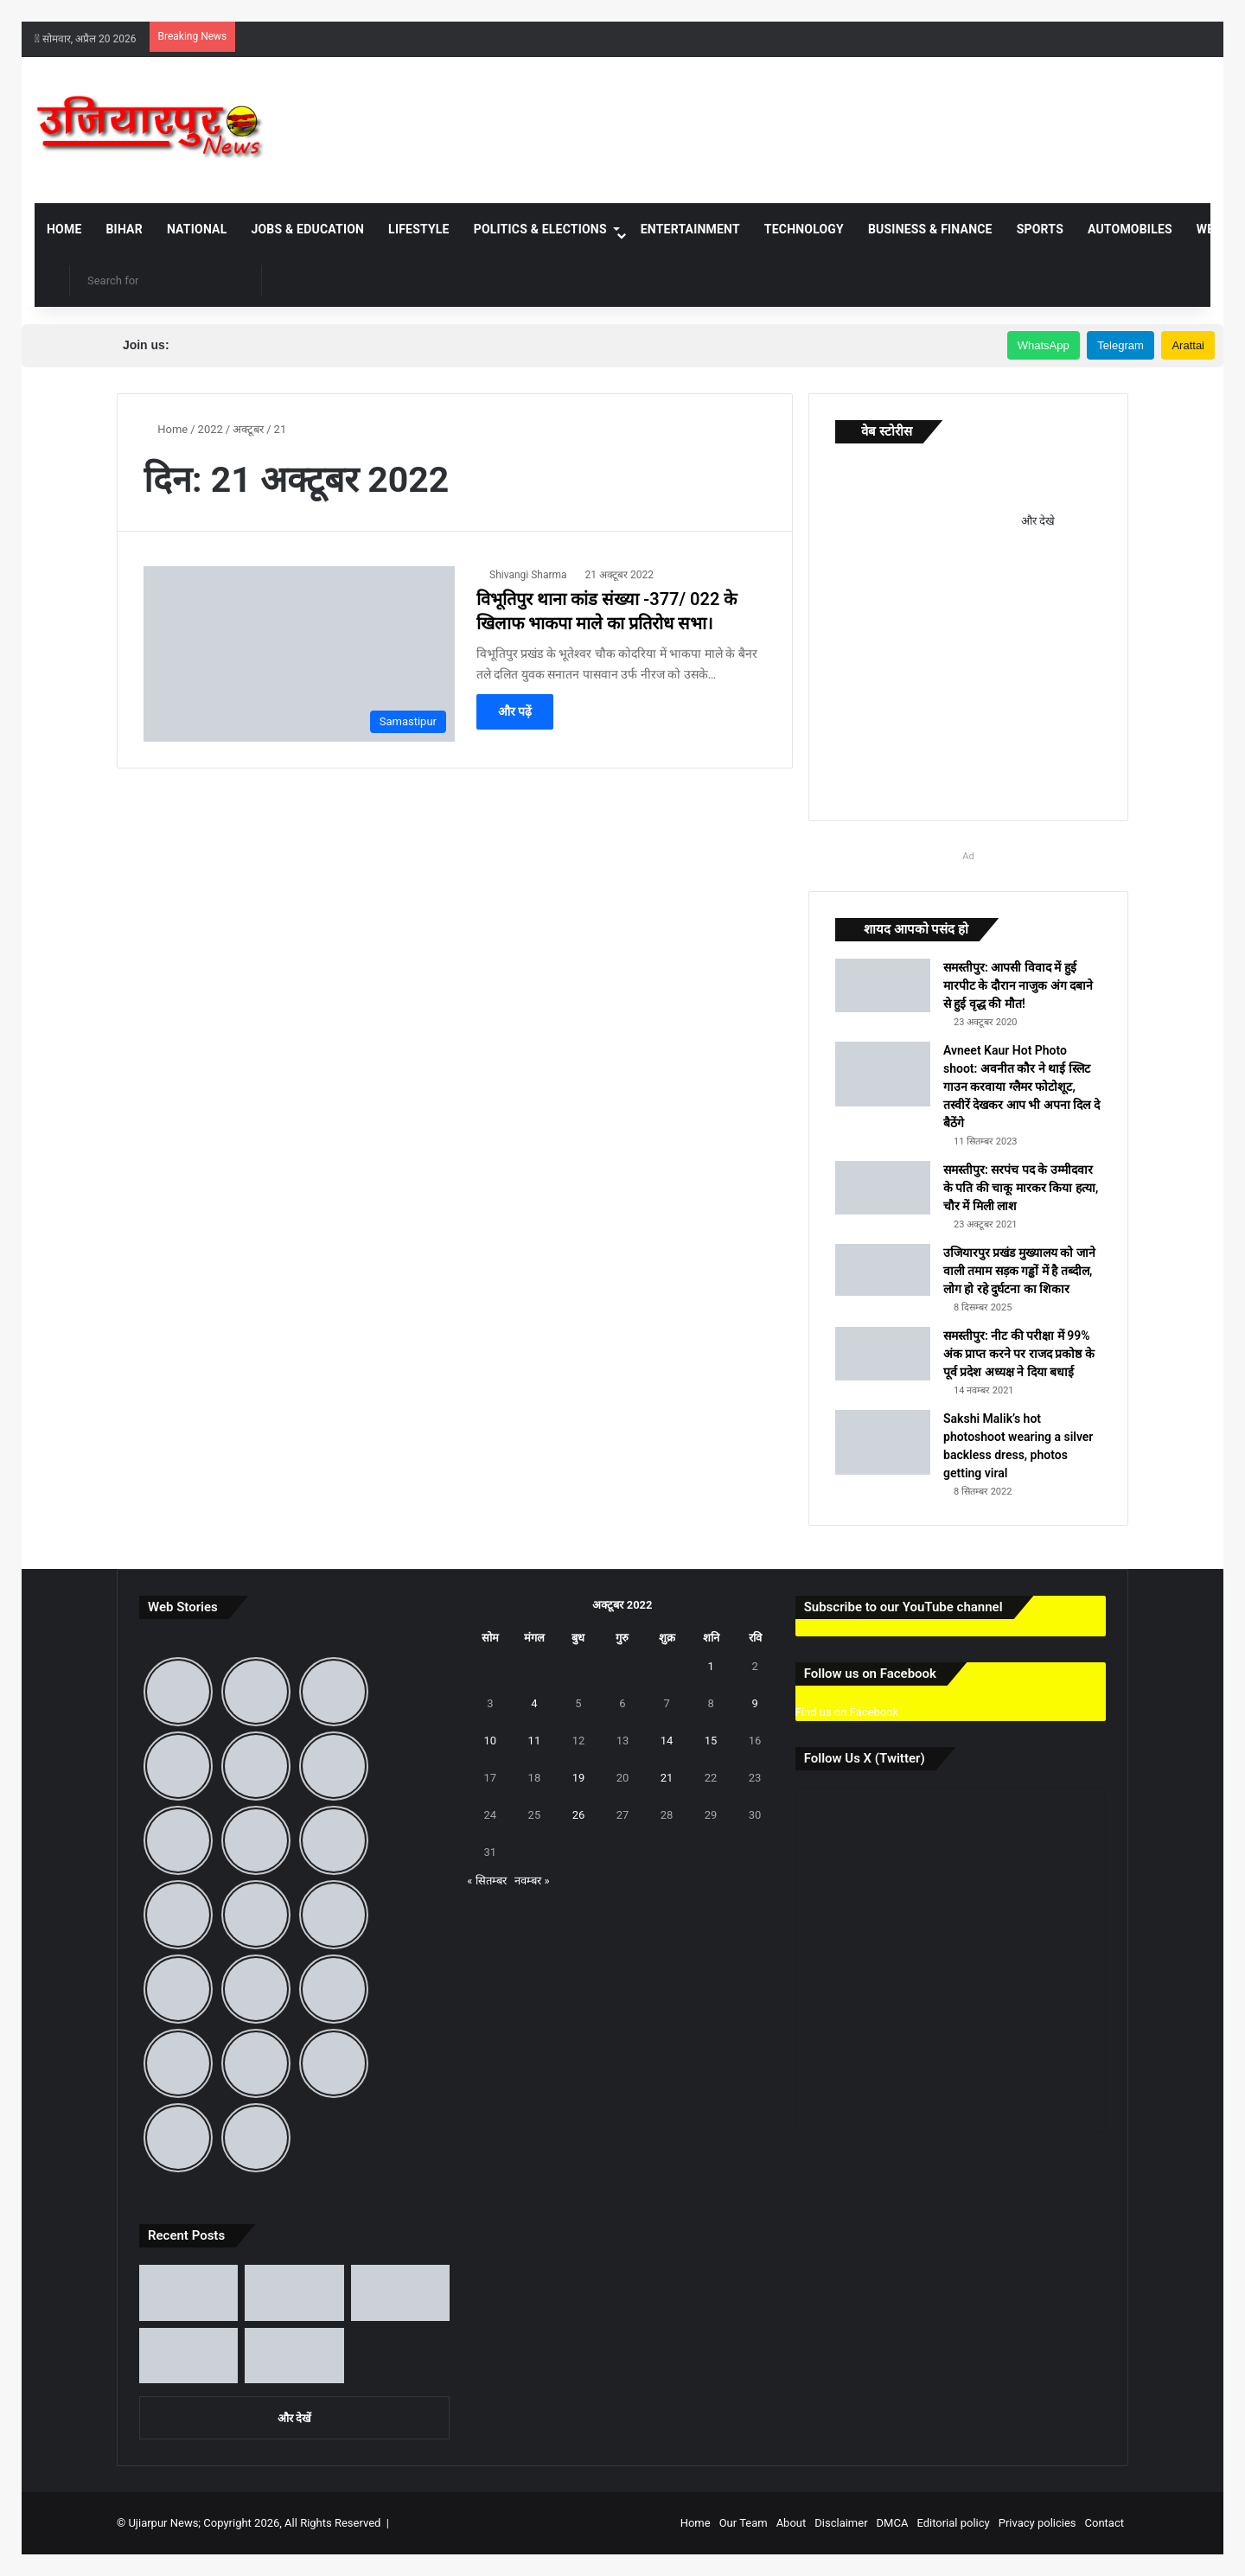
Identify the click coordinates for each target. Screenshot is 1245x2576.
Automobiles (1130, 229)
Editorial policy (952, 2522)
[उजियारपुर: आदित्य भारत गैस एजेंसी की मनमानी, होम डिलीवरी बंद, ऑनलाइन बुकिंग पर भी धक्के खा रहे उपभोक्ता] (294, 2293)
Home (64, 229)
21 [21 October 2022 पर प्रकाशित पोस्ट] (667, 1777)
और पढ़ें (515, 711)
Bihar (123, 229)
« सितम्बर (486, 1880)
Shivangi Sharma (528, 575)
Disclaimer (840, 2522)
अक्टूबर (248, 429)
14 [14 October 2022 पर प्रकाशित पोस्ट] (667, 1740)
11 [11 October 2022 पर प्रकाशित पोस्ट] (534, 1740)
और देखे (1038, 520)
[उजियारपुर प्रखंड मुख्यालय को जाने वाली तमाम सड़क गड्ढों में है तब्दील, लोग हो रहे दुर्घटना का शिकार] (882, 1270)
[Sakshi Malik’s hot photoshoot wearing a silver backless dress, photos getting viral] (882, 1442)
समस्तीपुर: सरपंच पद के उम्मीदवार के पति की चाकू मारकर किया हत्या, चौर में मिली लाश (1020, 1188)
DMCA (893, 2522)
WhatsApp (1043, 345)
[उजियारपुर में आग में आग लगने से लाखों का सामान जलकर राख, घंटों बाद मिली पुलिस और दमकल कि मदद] (294, 2356)
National (197, 229)
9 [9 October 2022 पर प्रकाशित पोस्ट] (754, 1703)
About (791, 2522)
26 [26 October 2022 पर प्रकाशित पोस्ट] (578, 1814)
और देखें (294, 2418)
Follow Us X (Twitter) (864, 1758)
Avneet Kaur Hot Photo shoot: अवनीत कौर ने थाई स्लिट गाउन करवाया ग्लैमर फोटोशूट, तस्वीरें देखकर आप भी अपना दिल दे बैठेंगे (1021, 1086)
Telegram (1120, 345)
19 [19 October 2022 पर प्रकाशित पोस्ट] (578, 1777)
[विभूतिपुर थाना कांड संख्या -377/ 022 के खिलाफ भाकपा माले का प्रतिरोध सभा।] (299, 654)
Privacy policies (1037, 2522)
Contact (1104, 2522)
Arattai (1188, 345)
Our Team (743, 2522)
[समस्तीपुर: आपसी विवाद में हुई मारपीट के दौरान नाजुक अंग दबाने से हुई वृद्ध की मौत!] (882, 985)
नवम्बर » (531, 1880)
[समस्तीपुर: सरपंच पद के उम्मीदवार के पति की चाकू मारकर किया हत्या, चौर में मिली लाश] (882, 1188)
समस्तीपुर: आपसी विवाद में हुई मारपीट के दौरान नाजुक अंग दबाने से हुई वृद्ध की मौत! (1018, 985)
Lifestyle (419, 229)
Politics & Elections (540, 229)
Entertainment (690, 229)
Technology (804, 229)
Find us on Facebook (846, 1712)
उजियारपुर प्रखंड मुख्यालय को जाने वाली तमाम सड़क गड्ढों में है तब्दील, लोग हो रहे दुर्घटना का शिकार (1019, 1271)
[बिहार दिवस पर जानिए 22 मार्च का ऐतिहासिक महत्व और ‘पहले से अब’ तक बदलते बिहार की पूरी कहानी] (400, 2293)
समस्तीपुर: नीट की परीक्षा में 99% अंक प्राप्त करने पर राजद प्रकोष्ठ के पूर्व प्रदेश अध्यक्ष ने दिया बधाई (1019, 1354)
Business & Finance (930, 229)
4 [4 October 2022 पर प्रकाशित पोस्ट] (534, 1703)
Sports (1040, 229)
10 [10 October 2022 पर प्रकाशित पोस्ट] (490, 1740)
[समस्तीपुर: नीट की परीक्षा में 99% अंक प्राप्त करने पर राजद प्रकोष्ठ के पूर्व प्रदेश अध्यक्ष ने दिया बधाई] (882, 1353)
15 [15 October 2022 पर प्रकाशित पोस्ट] (711, 1740)
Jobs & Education (307, 229)
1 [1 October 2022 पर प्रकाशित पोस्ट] (710, 1666)
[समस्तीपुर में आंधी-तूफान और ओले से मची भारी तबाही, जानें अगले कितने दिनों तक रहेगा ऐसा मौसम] (188, 2356)
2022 (210, 429)
